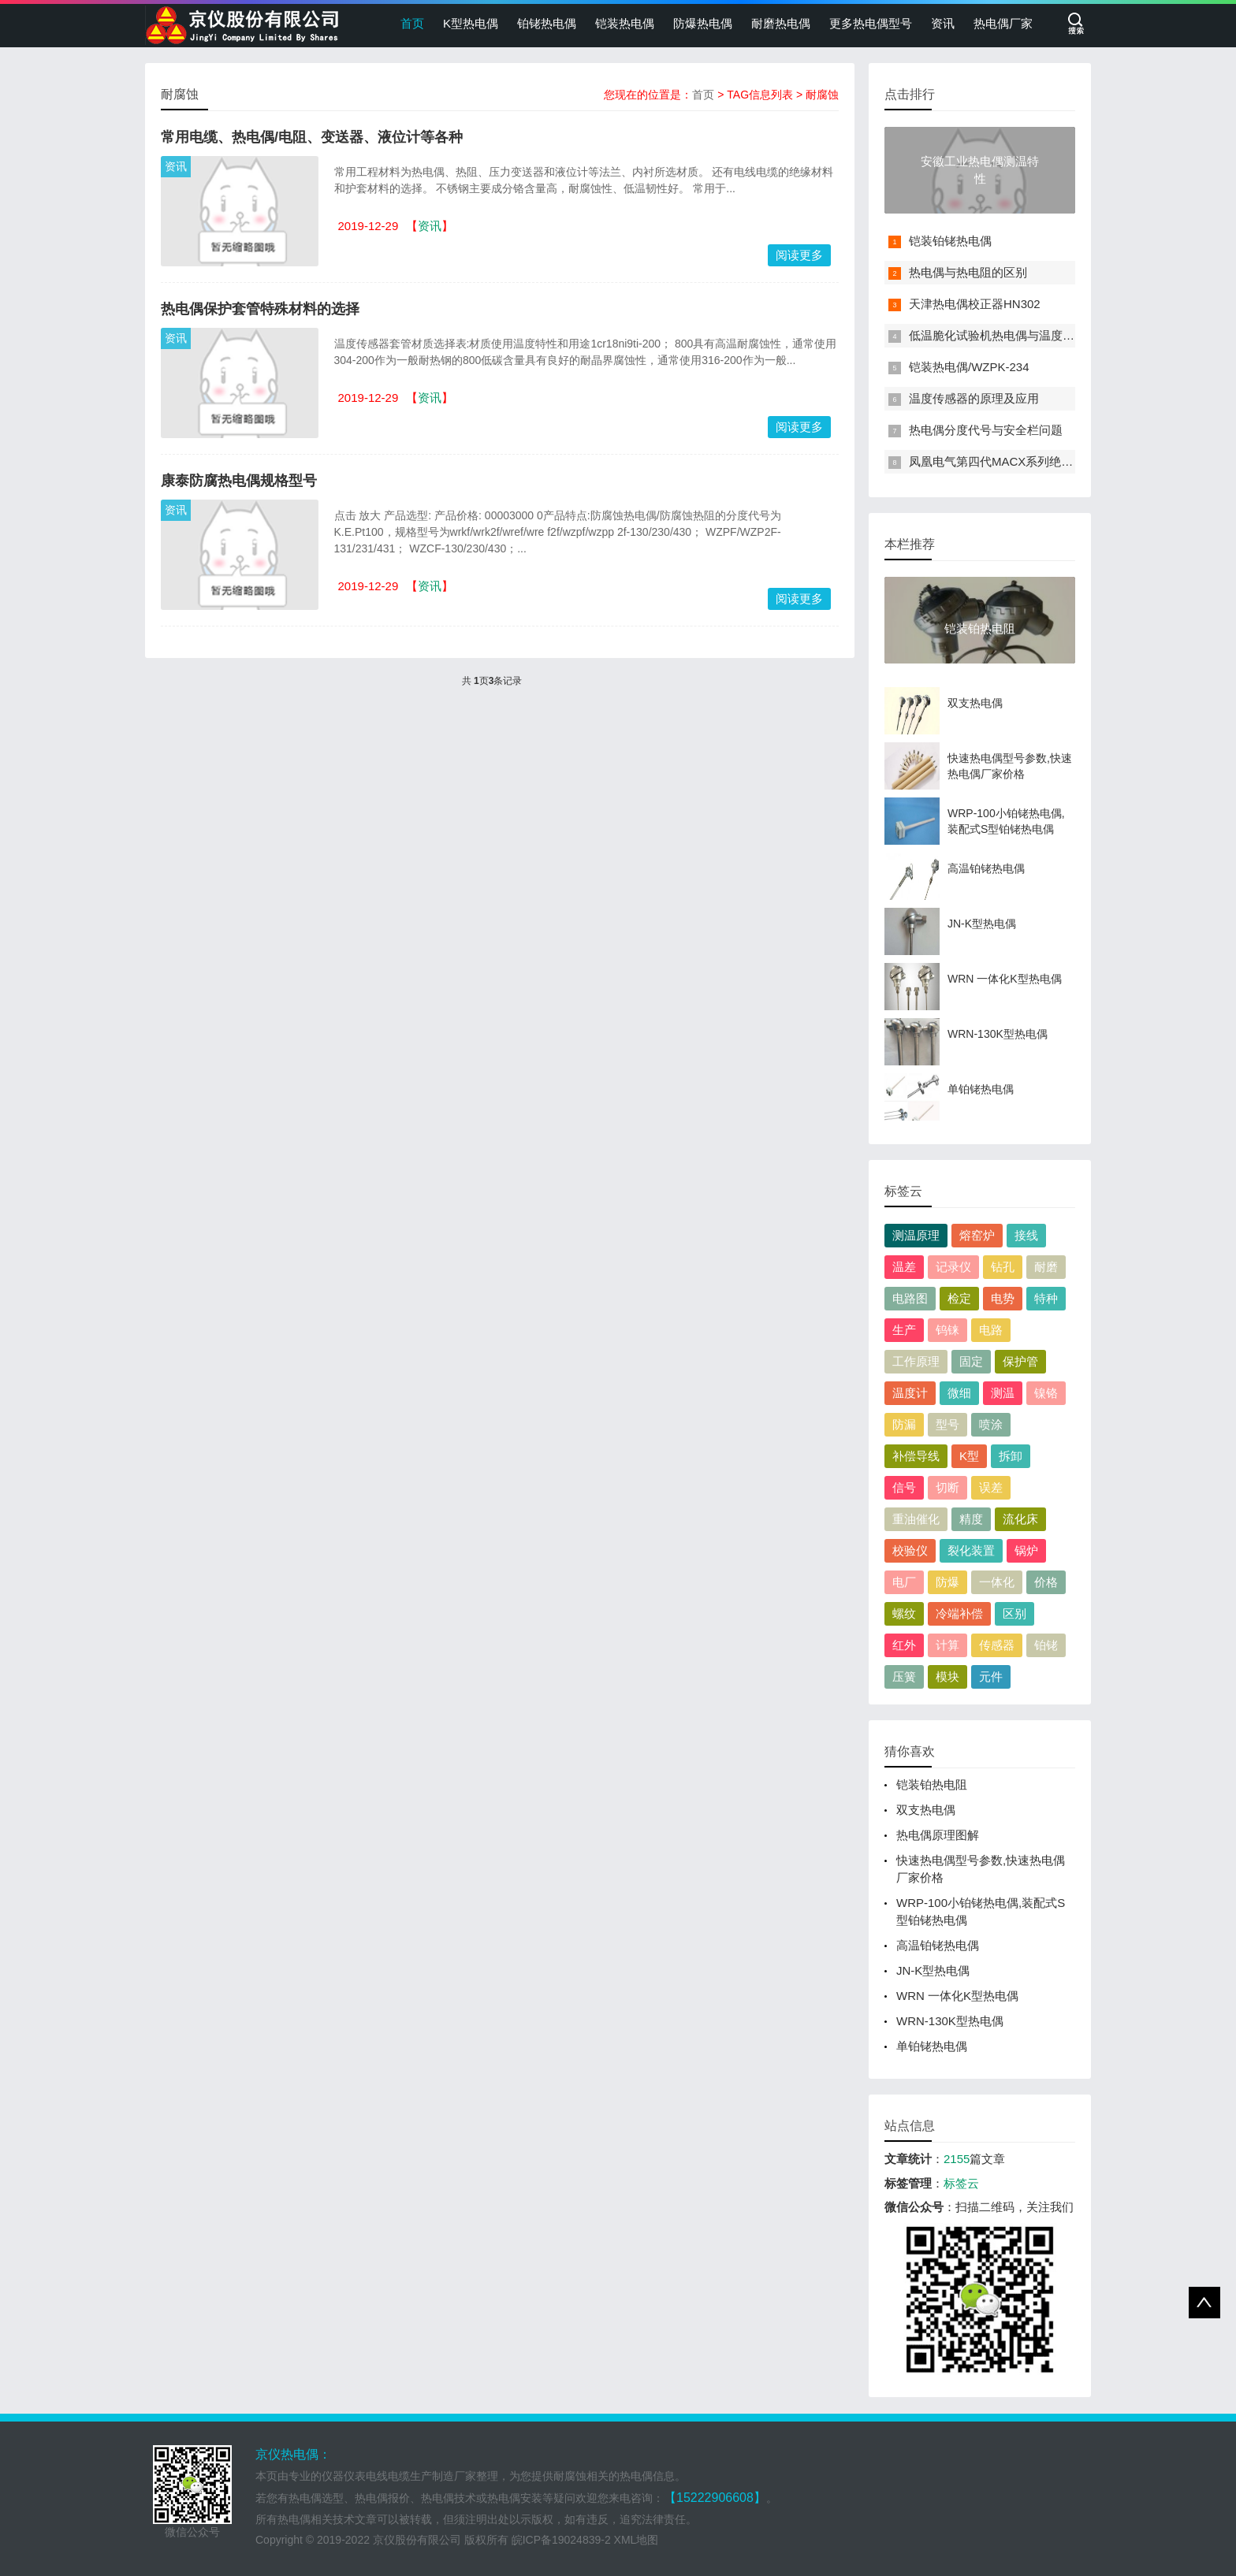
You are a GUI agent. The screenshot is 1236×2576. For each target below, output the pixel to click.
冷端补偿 (959, 1613)
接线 (1026, 1235)
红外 (904, 1645)
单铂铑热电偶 (931, 2046)
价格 (1046, 1582)
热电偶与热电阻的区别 (968, 272)
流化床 (1020, 1519)
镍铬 (1046, 1393)
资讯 (943, 23)
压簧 (904, 1676)
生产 (904, 1329)
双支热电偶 (925, 1809)
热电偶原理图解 (937, 1835)
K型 (969, 1456)
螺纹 (904, 1613)
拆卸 (1010, 1456)
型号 (947, 1424)
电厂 (904, 1582)
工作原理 (916, 1361)
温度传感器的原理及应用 (974, 398)
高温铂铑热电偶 (937, 1945)
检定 (959, 1298)
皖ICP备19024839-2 (561, 2539)
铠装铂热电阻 (931, 1784)
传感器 (996, 1645)
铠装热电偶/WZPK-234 (969, 367)
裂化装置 (971, 1550)
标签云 (961, 2183)
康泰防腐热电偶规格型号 (239, 481)
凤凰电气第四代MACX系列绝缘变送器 (1008, 461)
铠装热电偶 (624, 23)
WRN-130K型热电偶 (949, 2021)
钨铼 (947, 1329)
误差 (991, 1487)
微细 (959, 1393)
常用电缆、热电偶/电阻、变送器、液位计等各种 (312, 137)
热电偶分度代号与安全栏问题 (986, 430)
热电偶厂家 (1003, 23)
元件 (991, 1676)
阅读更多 (799, 255)
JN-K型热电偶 (933, 1970)
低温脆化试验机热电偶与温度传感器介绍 (1015, 335)
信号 (904, 1487)
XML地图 (636, 2539)
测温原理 (916, 1235)
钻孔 (1002, 1266)
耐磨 (1046, 1266)
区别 (1014, 1613)
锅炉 (1026, 1550)
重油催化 (916, 1519)
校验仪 (910, 1550)
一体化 (996, 1582)
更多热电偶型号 (870, 23)
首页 (412, 23)
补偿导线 (916, 1456)
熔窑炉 (977, 1235)
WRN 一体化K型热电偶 (957, 1995)
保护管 (1020, 1361)
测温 (1002, 1393)
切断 (947, 1487)
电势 (1002, 1298)
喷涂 (991, 1424)
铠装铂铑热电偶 (950, 240)
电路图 (910, 1298)
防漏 (904, 1424)
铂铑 (1046, 1645)
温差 (904, 1266)
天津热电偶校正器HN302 (975, 303)
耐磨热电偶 (780, 23)
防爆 (947, 1582)
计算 (947, 1645)
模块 (947, 1676)
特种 (1046, 1298)
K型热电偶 (470, 23)
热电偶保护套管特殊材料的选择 (260, 309)
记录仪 (953, 1266)
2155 (957, 2158)
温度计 (910, 1393)
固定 (971, 1361)
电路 (991, 1329)
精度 (971, 1519)
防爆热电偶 (702, 23)
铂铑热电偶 (546, 23)
